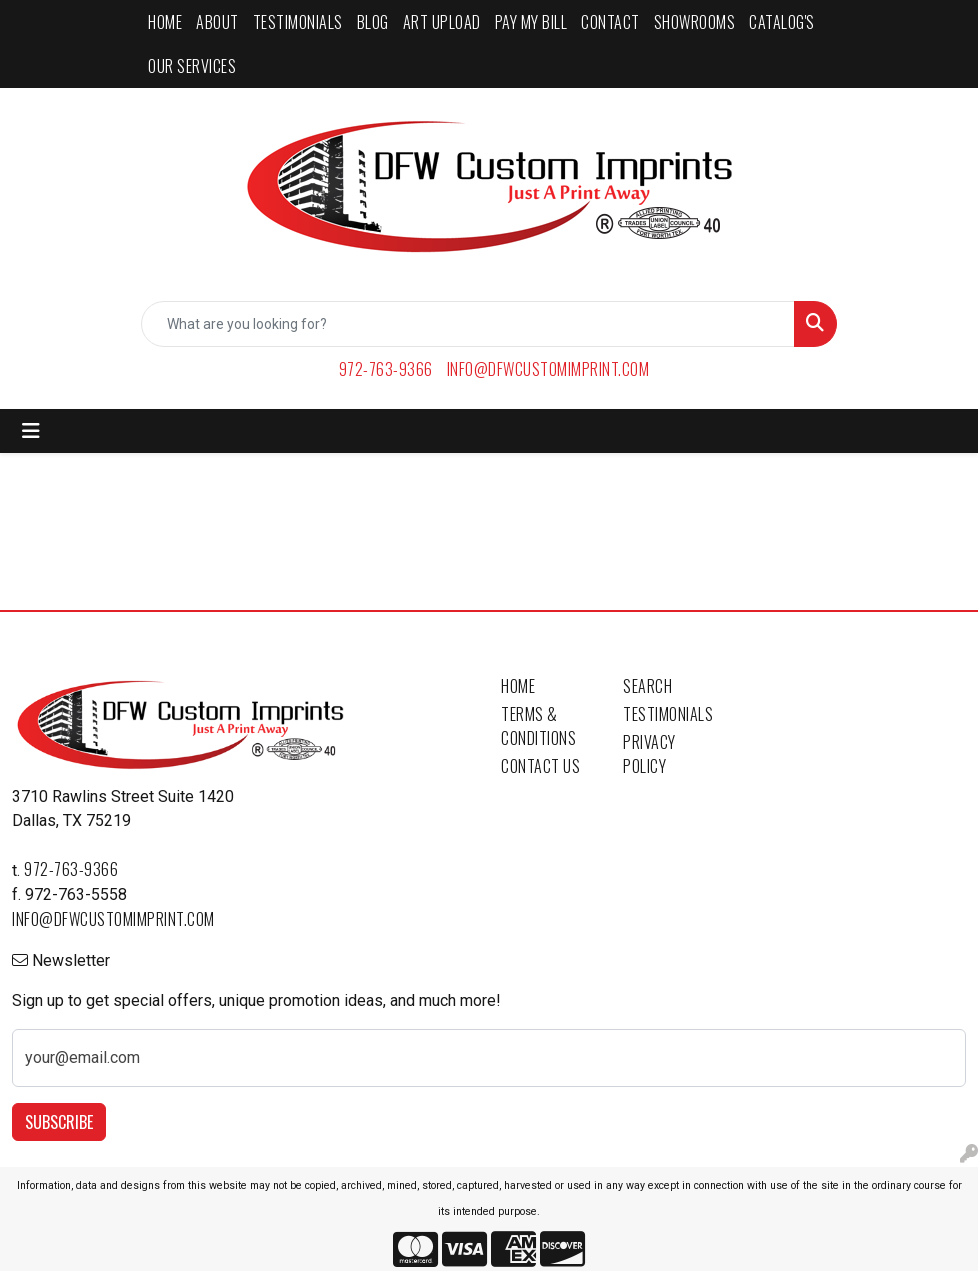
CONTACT (610, 22)
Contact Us (540, 766)
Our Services (192, 66)
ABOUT (217, 22)
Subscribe (59, 1122)
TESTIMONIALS (298, 22)
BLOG (373, 22)
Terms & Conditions (538, 726)
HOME (165, 22)
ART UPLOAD (442, 22)
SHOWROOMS (695, 22)
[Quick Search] (468, 324)
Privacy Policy (649, 754)
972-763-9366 (386, 369)
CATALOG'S (782, 22)
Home (518, 686)
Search (647, 686)
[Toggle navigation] (31, 431)
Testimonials (668, 714)
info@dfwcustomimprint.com (548, 369)
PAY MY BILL (531, 22)
